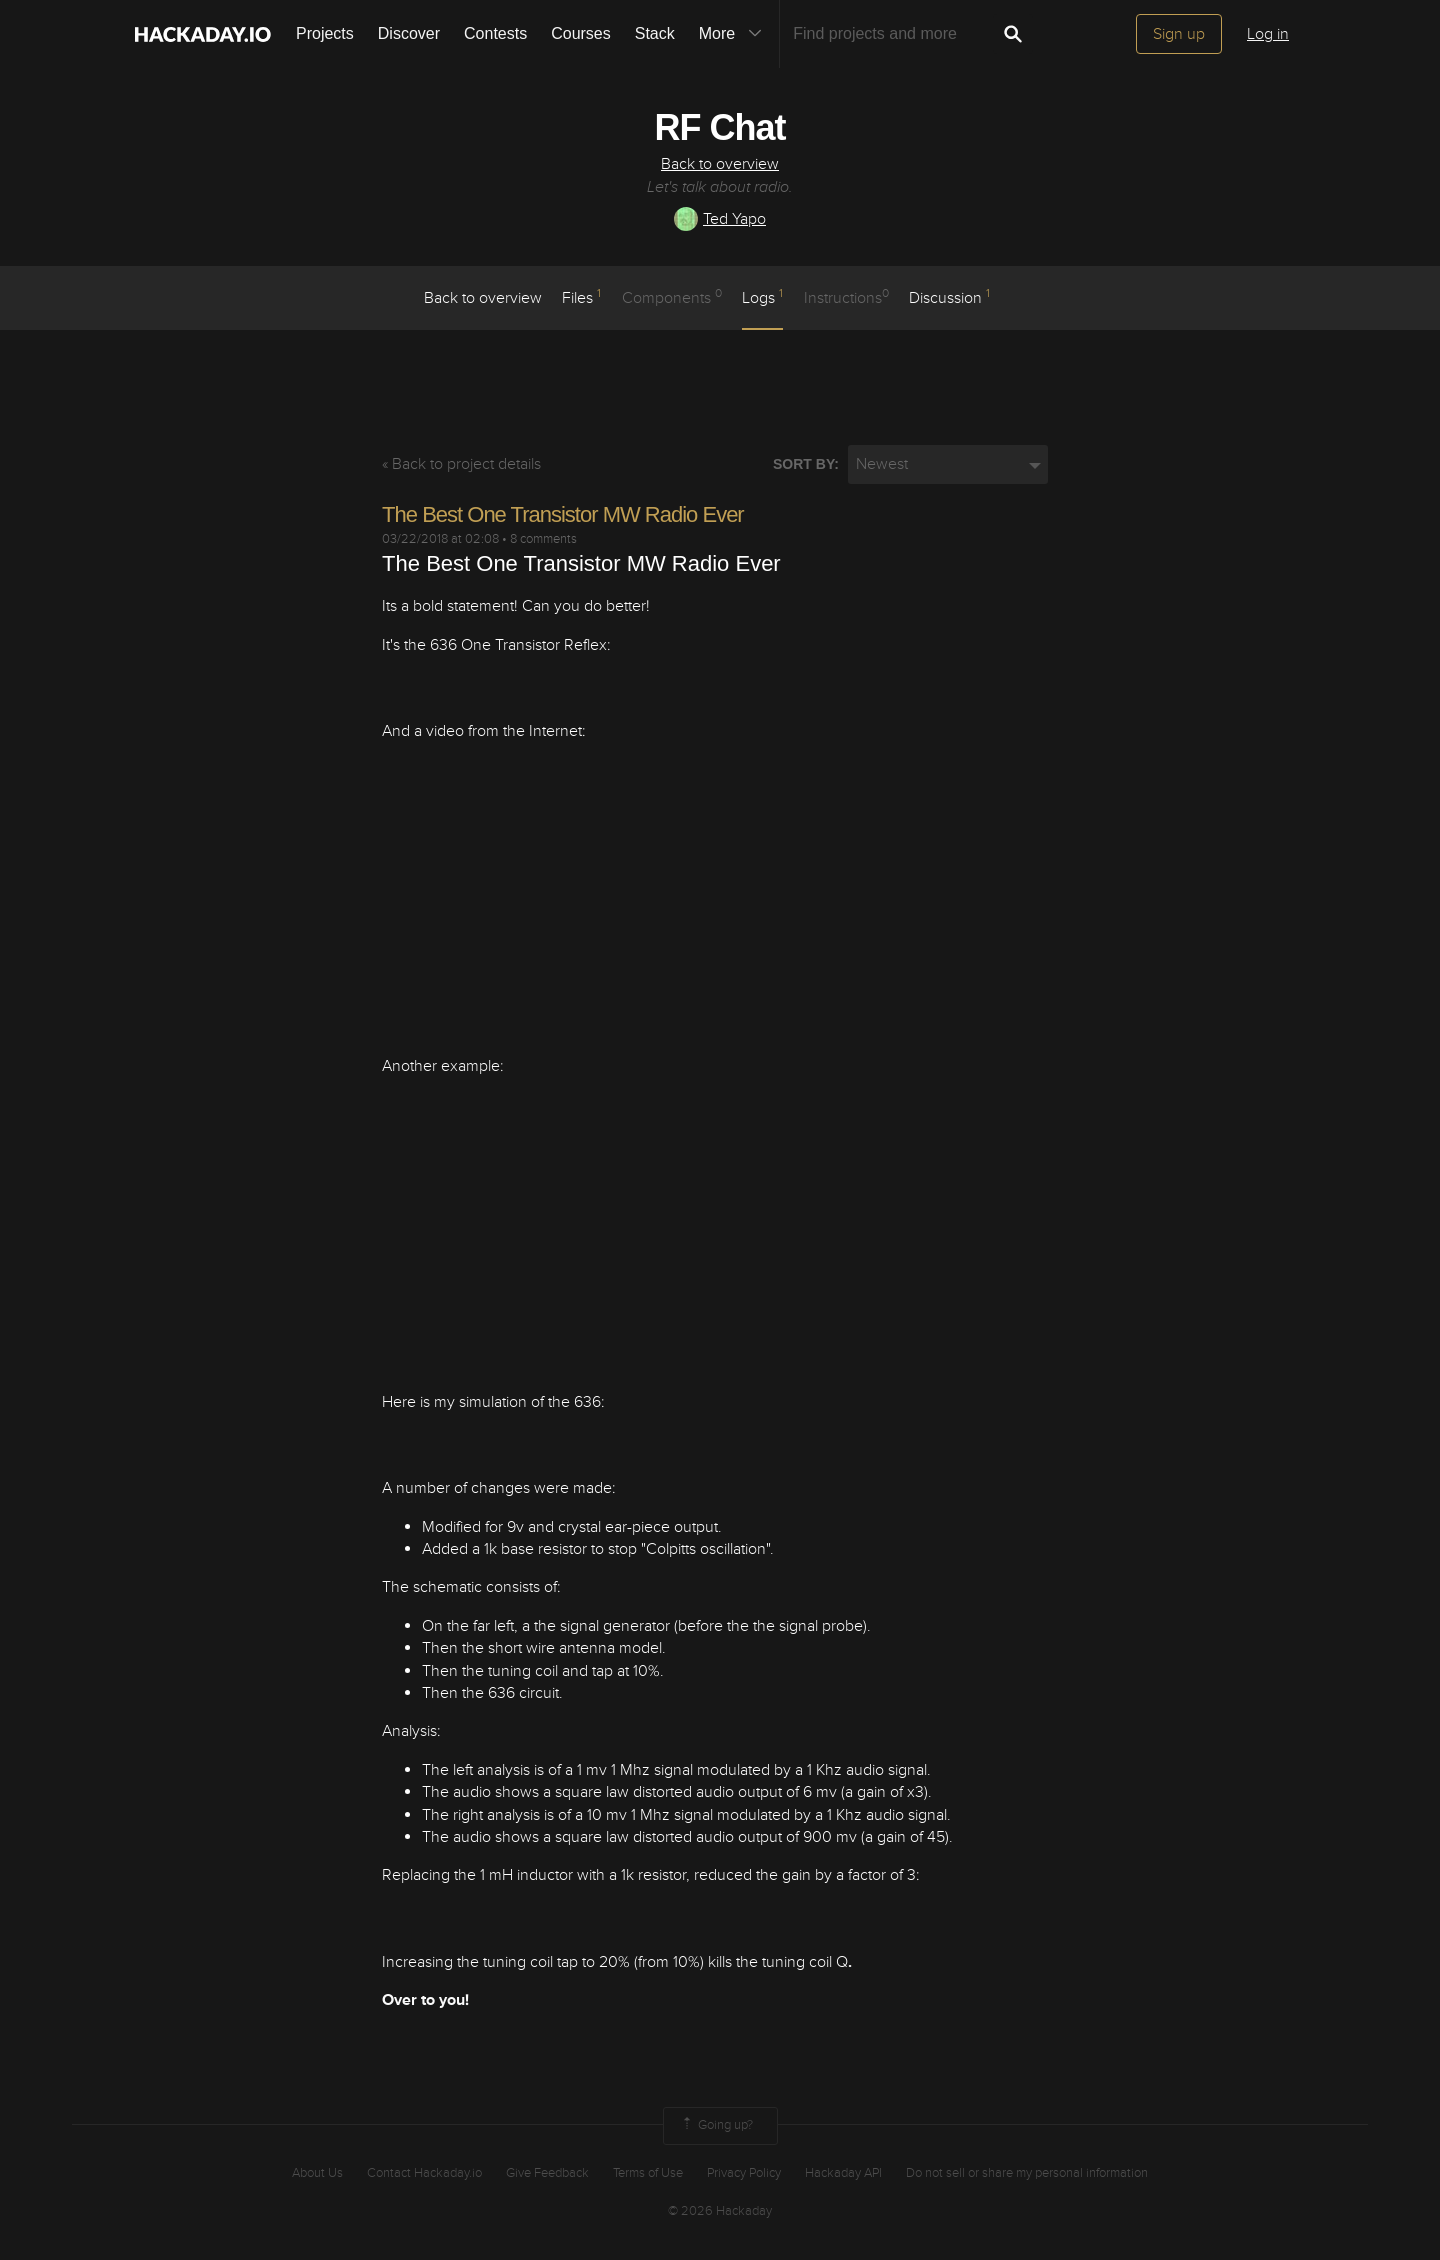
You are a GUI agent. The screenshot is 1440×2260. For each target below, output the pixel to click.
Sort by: (806, 464)
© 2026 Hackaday (720, 2211)
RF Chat (720, 127)
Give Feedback (547, 2173)
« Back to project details (461, 464)
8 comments (543, 539)
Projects (325, 33)
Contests (495, 33)
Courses (581, 33)
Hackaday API (843, 2173)
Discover (409, 33)
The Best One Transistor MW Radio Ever (563, 514)
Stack (655, 33)
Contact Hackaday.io (424, 2173)
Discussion (949, 297)
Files (581, 297)
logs (762, 297)
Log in (1268, 34)
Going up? (716, 2126)
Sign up (1179, 34)
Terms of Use (648, 2173)
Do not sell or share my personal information (1027, 2173)
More (735, 34)
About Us (317, 2173)
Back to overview (720, 164)
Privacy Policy (744, 2173)
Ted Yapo (720, 219)
